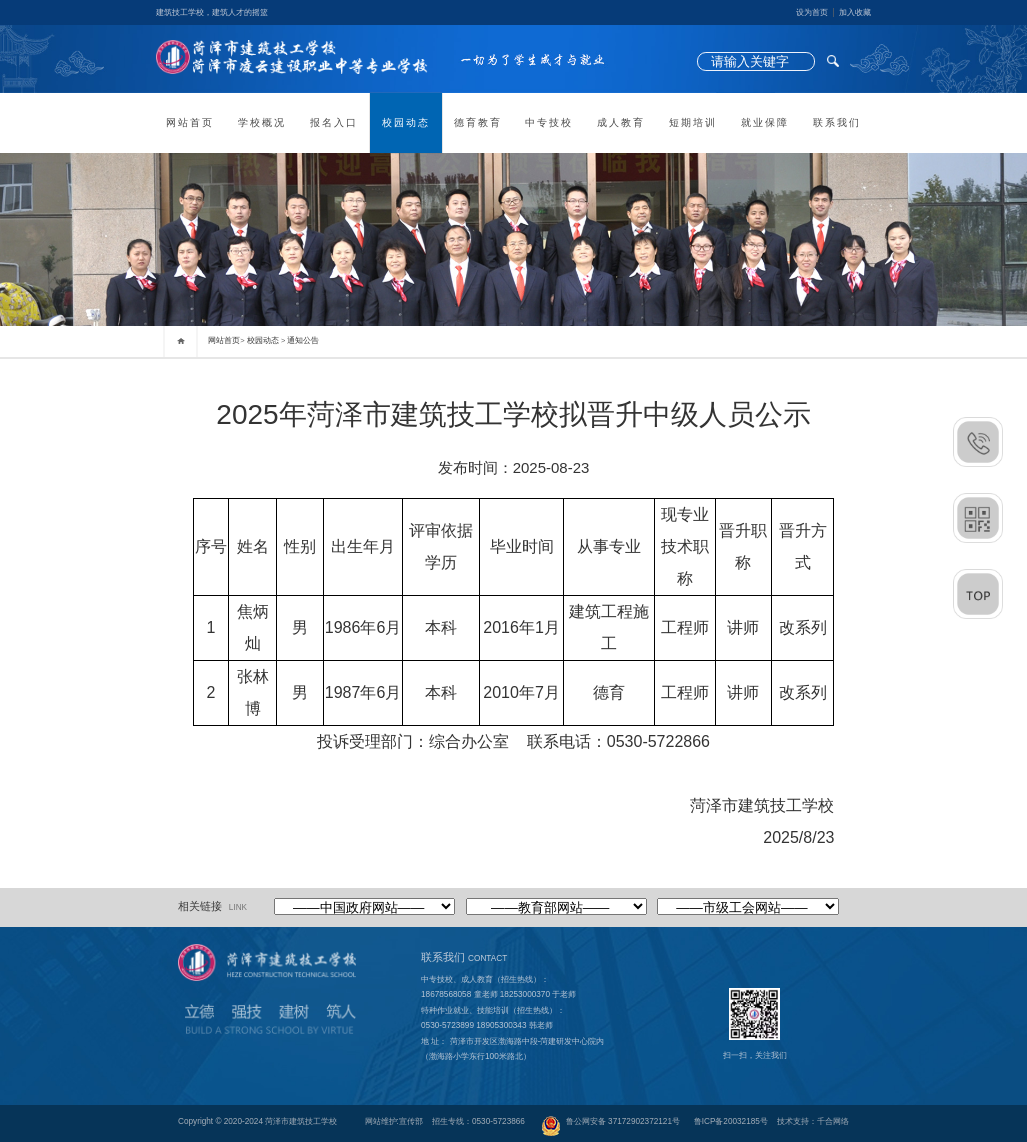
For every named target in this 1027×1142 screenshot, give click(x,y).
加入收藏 (855, 12)
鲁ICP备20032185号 (731, 1121)
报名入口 (334, 122)
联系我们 (837, 122)
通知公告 (303, 340)
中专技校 (549, 122)
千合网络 (833, 1121)
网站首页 (190, 122)
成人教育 (621, 122)
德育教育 (478, 122)
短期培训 (693, 122)
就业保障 (765, 122)
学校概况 (262, 122)
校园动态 (406, 122)
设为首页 (812, 12)
